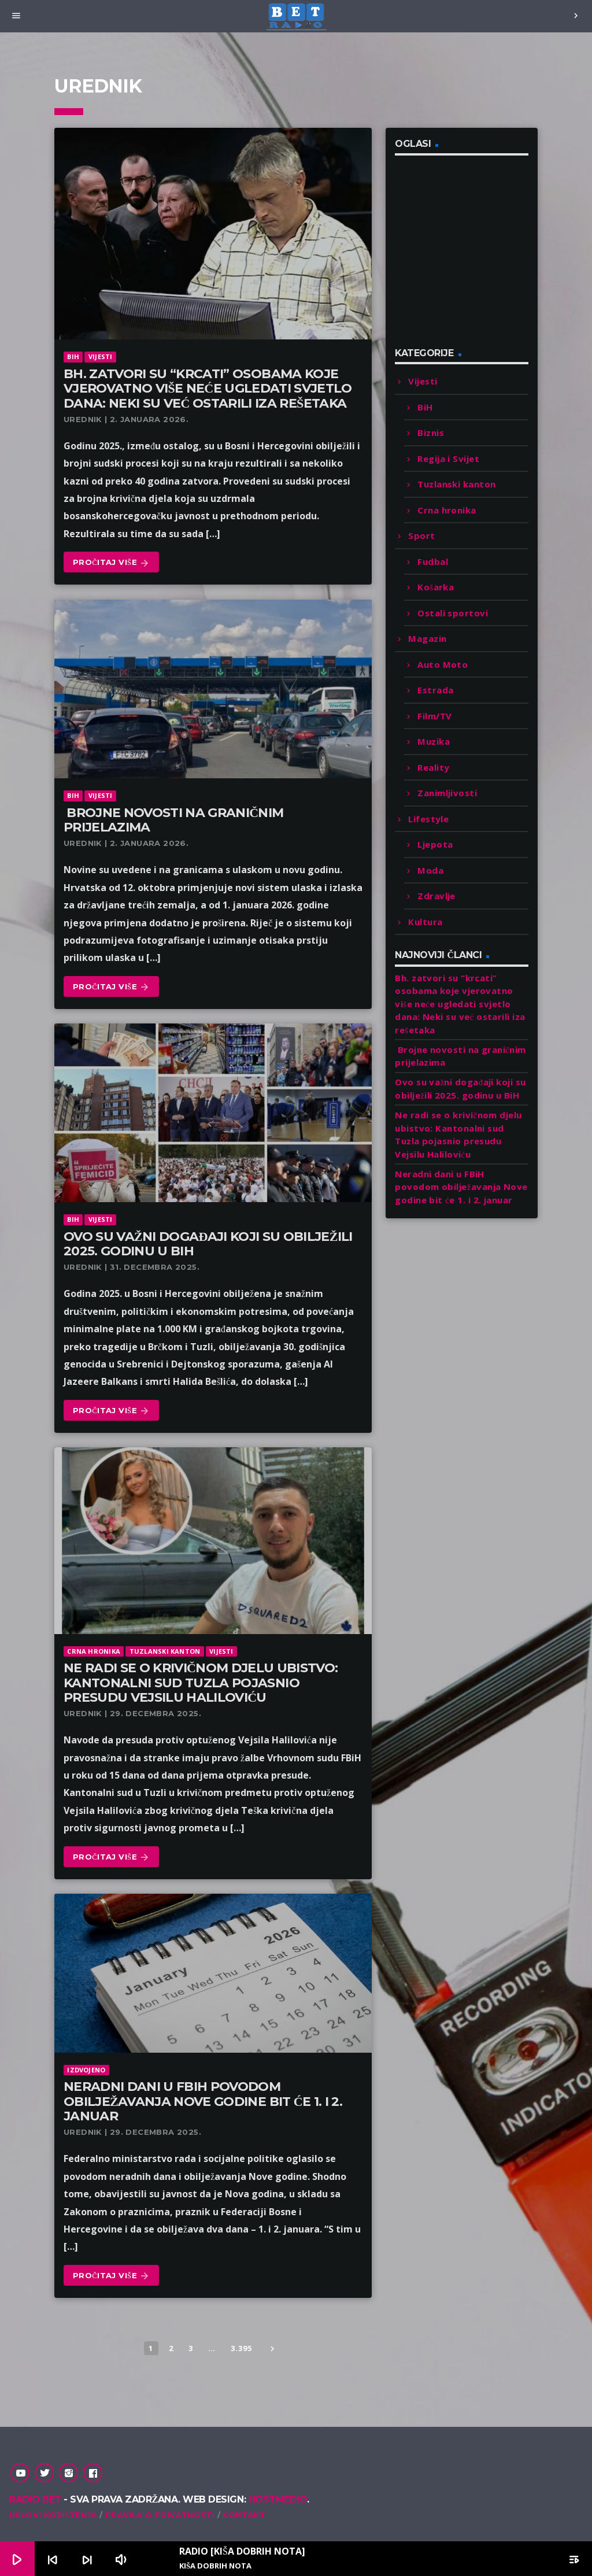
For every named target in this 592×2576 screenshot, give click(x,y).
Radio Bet (35, 2499)
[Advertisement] (481, 258)
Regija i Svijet (448, 458)
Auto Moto (442, 664)
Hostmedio (278, 2499)
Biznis (430, 432)
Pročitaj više (111, 562)
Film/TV (434, 716)
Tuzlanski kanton (165, 1651)
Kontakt (244, 2514)
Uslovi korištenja (53, 2514)
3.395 (241, 2348)
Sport (421, 535)
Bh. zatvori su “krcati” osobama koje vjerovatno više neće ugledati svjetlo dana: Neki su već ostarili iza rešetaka (208, 388)
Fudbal (432, 561)
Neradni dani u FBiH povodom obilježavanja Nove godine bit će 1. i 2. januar (203, 2101)
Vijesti (100, 356)
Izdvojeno (86, 2069)
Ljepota (435, 844)
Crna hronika (93, 1651)
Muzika (433, 741)
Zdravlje (436, 895)
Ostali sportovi (452, 613)
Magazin (427, 638)
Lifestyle (428, 819)
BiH (73, 356)
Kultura (425, 921)
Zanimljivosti (447, 793)
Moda (430, 870)
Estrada (435, 690)
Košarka (435, 587)
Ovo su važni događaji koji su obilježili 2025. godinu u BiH (208, 1244)
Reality (433, 767)
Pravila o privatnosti (159, 2514)
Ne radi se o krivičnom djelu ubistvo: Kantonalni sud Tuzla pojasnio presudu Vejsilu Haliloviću (201, 1682)
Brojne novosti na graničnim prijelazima (173, 820)
